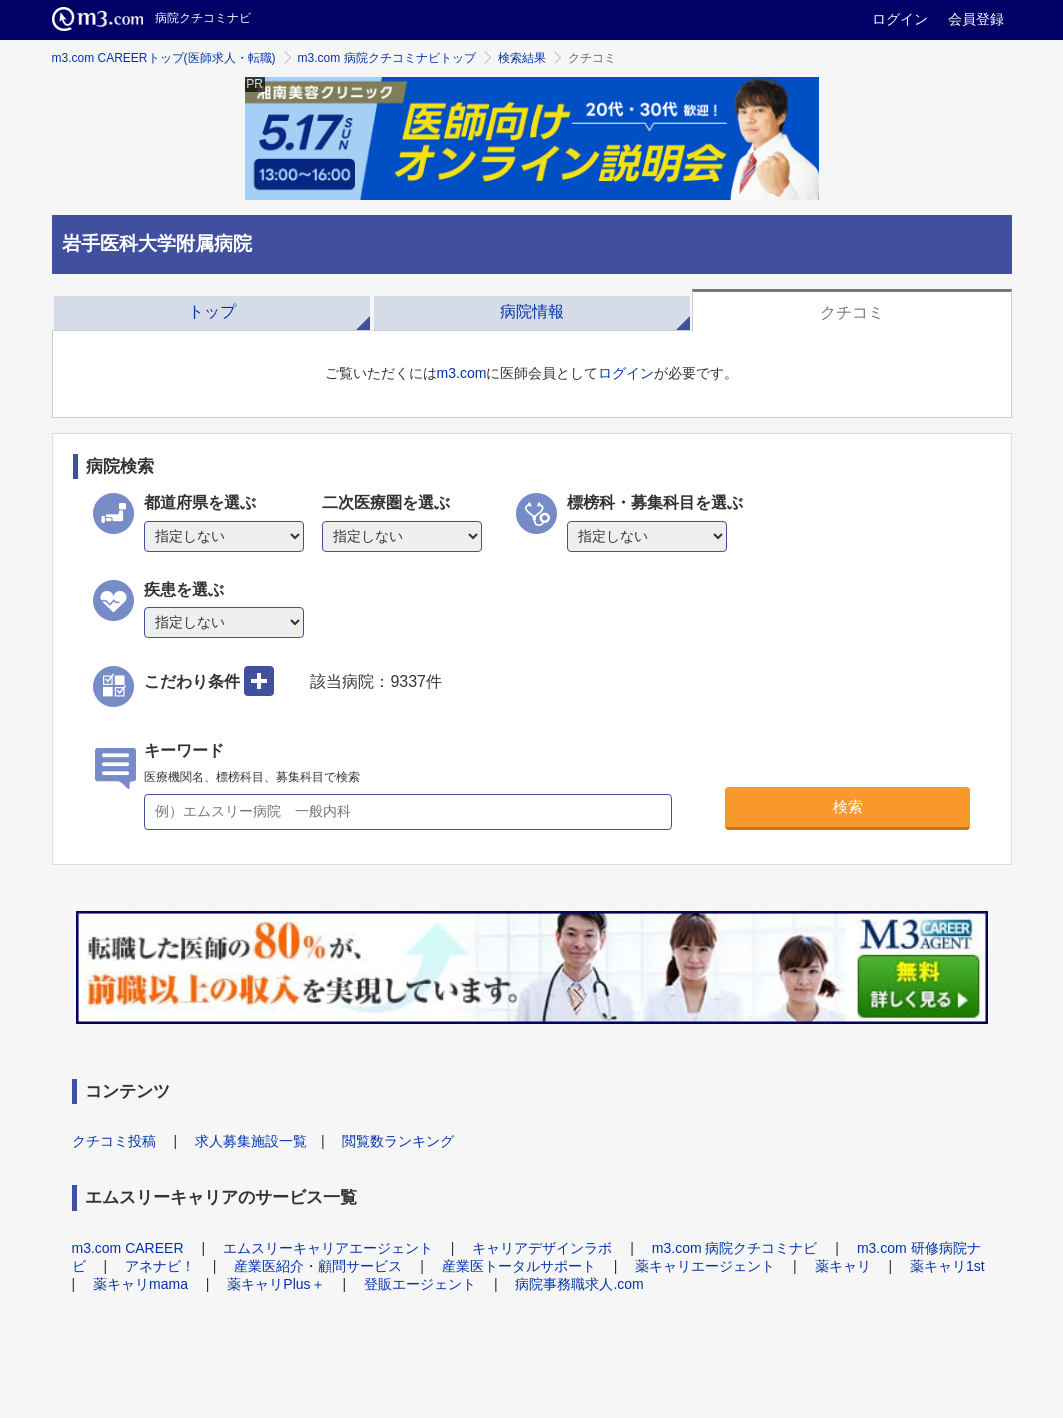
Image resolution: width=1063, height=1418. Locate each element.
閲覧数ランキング (398, 1141)
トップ (212, 311)
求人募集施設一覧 (251, 1141)
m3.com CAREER (128, 1248)
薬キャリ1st (947, 1266)
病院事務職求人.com (579, 1284)
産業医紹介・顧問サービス (318, 1266)
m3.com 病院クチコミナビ (735, 1248)
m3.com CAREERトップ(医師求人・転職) (164, 58)
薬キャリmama (140, 1284)
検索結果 (522, 58)
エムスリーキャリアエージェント (328, 1248)
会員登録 (976, 19)
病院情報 (532, 311)
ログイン (900, 19)
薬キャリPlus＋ (275, 1284)
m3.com (462, 373)
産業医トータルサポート (519, 1266)
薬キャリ (843, 1266)
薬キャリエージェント (705, 1266)
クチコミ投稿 (114, 1141)
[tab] (212, 310)
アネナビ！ (160, 1266)
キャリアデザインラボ (542, 1248)
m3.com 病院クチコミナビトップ (387, 58)
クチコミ (852, 312)
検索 (848, 806)
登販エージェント (420, 1284)
